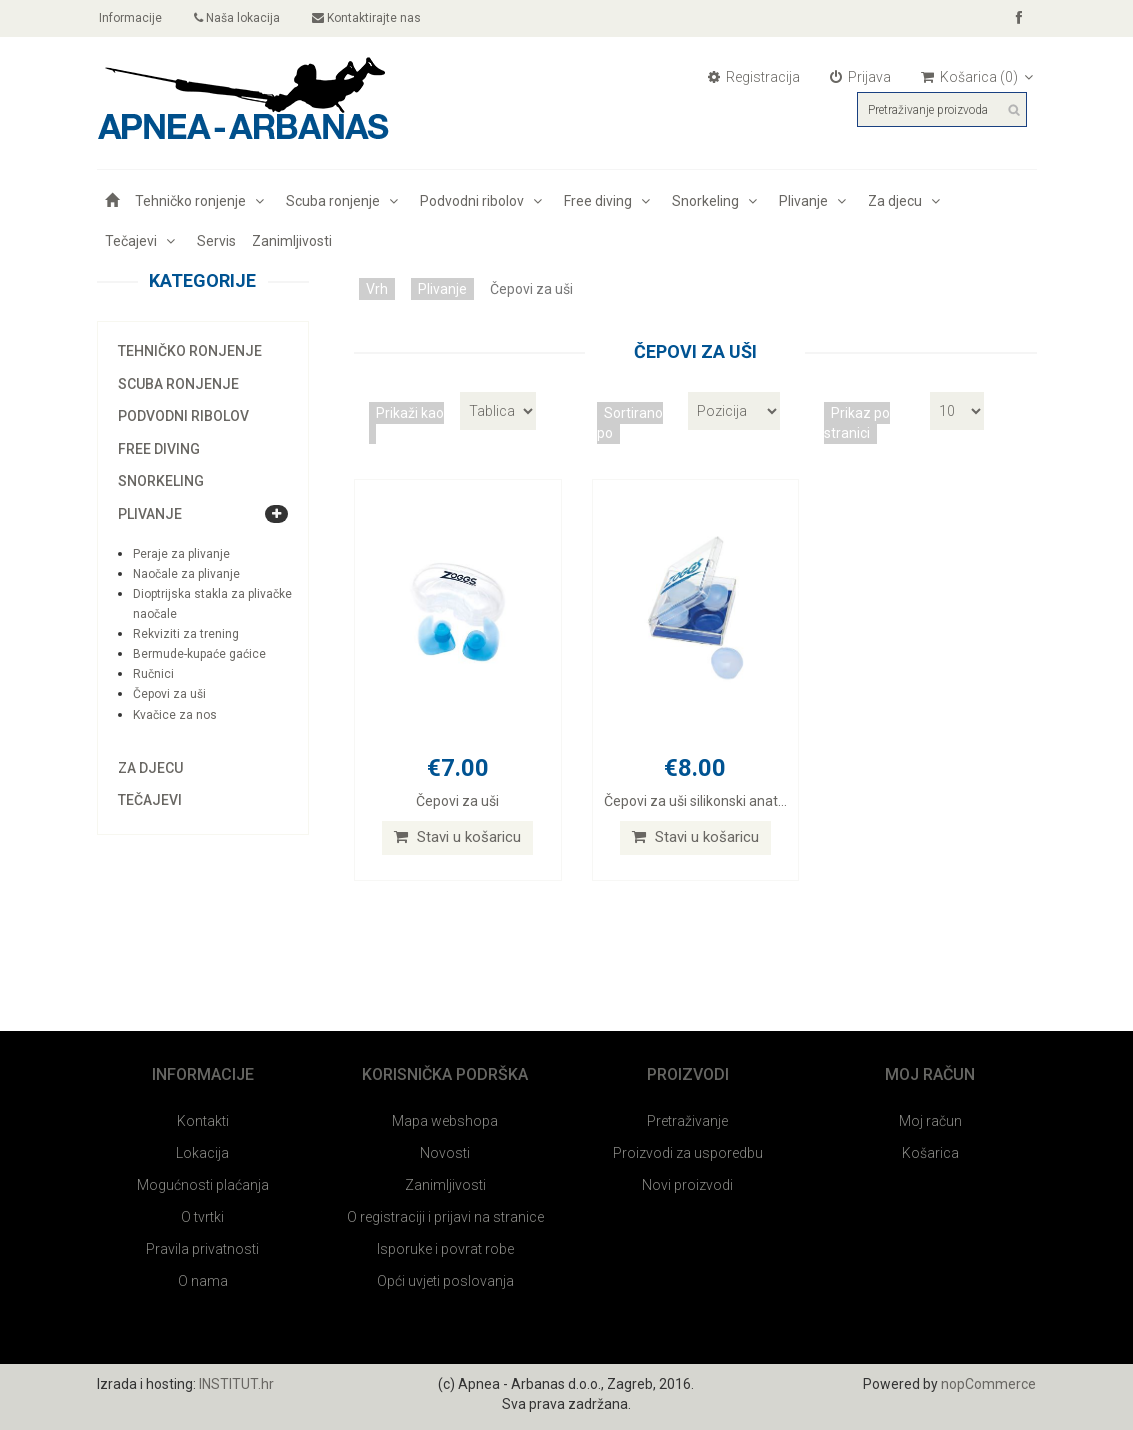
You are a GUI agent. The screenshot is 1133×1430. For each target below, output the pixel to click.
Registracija (754, 77)
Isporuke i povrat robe (445, 1249)
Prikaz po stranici (857, 423)
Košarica (930, 1153)
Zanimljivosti (292, 241)
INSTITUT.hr (236, 1384)
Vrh (377, 289)
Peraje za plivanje (181, 554)
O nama (203, 1281)
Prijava (860, 77)
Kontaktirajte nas (367, 18)
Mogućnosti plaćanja (203, 1185)
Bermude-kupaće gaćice (199, 654)
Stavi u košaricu (457, 837)
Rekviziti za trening (186, 634)
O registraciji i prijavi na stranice (445, 1217)
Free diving (610, 201)
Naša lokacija (238, 18)
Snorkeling (717, 201)
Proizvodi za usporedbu (688, 1153)
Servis (216, 241)
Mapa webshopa (445, 1121)
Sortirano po (630, 423)
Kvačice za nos (175, 715)
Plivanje (815, 201)
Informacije (130, 18)
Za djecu (907, 201)
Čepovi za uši (169, 694)
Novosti (445, 1153)
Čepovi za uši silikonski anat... (695, 801)
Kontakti (203, 1121)
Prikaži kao (410, 413)
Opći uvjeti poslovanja (445, 1281)
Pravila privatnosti (202, 1249)
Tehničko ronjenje (202, 201)
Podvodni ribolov (484, 201)
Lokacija (202, 1153)
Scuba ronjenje (345, 201)
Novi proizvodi (687, 1185)
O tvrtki (202, 1217)
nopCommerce (988, 1384)
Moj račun (930, 1121)
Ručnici (153, 674)
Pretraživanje (687, 1121)
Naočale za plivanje (186, 574)
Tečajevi (143, 241)
